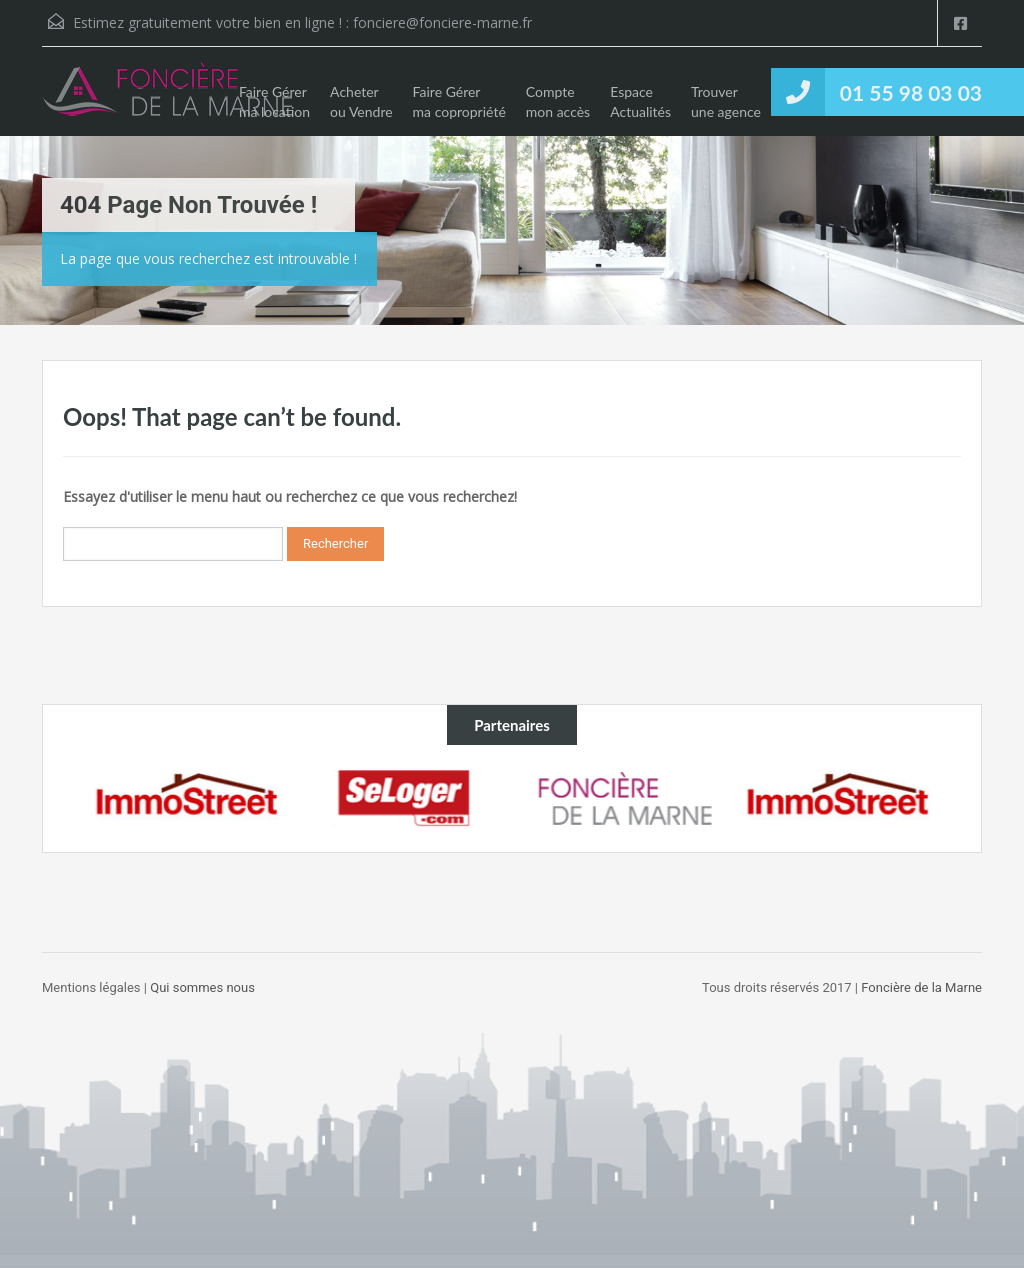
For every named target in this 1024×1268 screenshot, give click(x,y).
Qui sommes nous (202, 987)
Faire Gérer (274, 101)
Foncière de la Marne (920, 987)
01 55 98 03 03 (911, 92)
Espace (640, 101)
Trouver (726, 101)
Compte (558, 101)
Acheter (361, 101)
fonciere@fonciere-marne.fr (442, 22)
